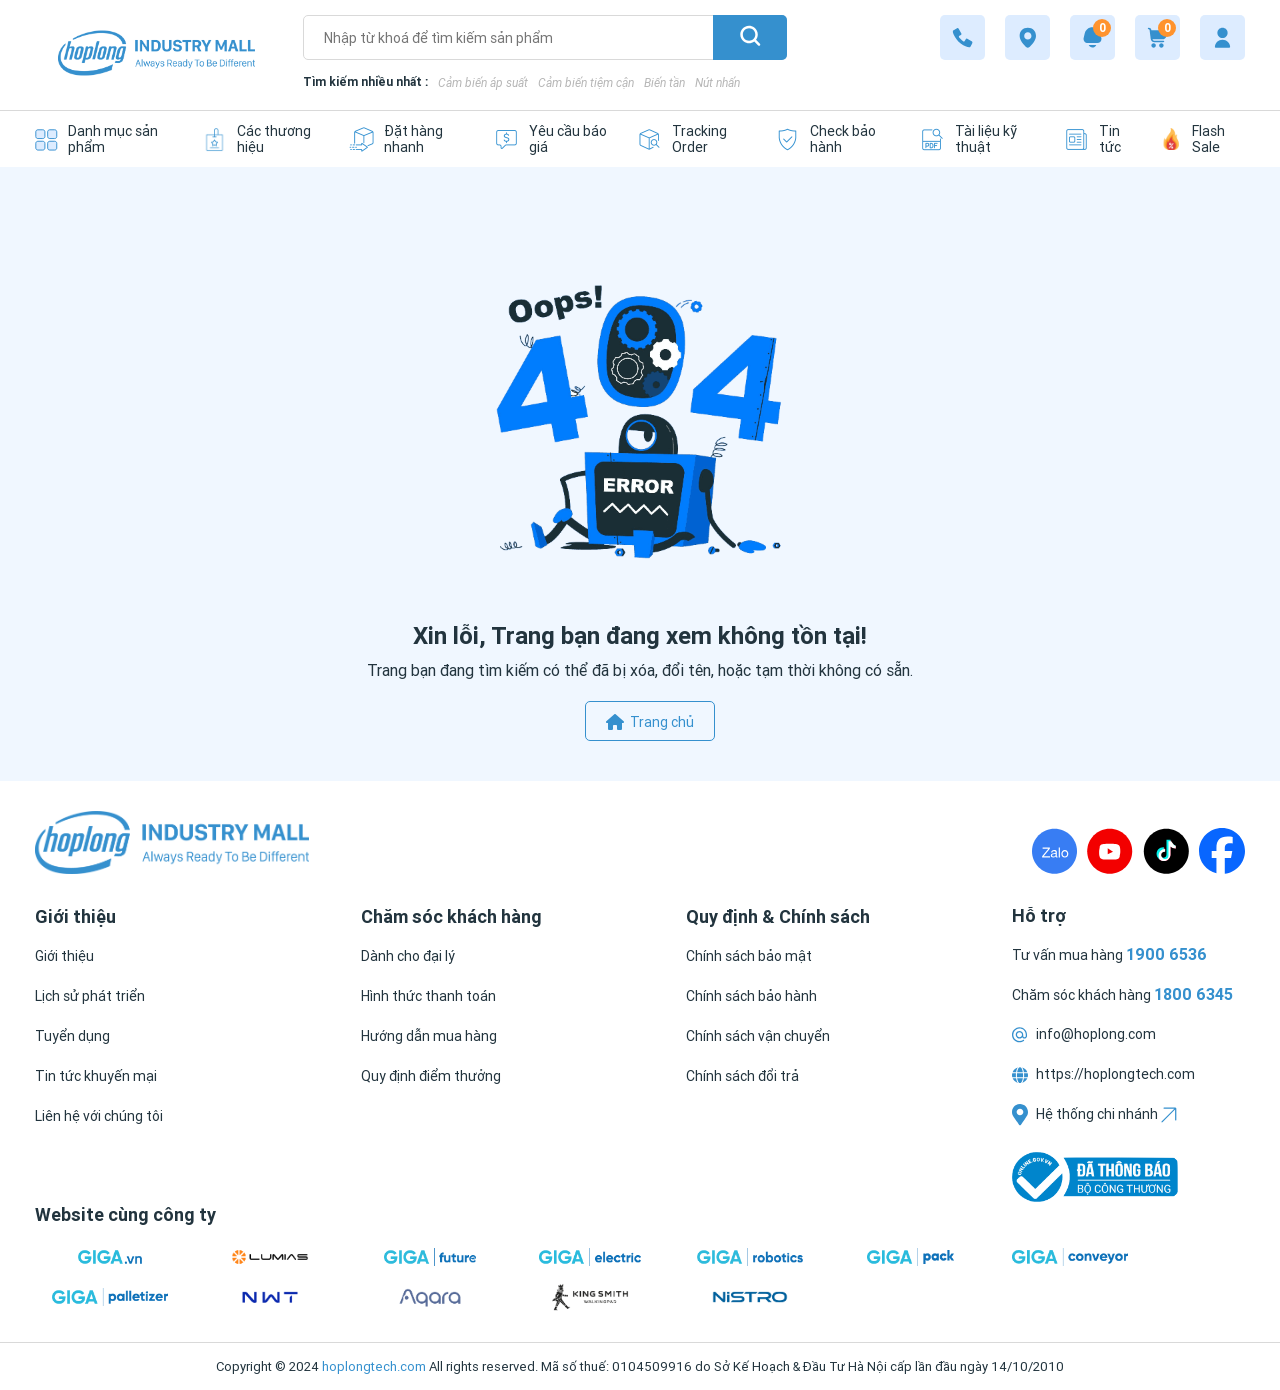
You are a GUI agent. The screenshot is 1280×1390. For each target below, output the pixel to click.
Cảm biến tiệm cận (586, 82)
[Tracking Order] (691, 139)
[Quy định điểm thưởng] (431, 1076)
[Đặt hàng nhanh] (406, 139)
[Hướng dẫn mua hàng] (429, 1036)
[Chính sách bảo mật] (749, 956)
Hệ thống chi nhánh (1094, 1114)
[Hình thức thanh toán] (428, 996)
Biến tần (664, 82)
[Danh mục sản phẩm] (103, 139)
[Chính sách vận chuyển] (758, 1036)
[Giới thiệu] (64, 956)
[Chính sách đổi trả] (742, 1076)
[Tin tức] (1098, 139)
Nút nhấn (717, 82)
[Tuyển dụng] (72, 1036)
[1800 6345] (962, 37)
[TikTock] (1166, 851)
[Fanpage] (1222, 851)
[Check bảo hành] (832, 139)
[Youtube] (1110, 851)
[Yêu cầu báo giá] (550, 139)
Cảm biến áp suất (483, 82)
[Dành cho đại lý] (408, 956)
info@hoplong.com (1084, 1034)
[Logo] (156, 55)
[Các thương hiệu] (260, 139)
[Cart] (1157, 37)
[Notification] (1092, 37)
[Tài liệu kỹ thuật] (977, 139)
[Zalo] (1054, 851)
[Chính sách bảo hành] (751, 996)
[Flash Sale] (1203, 139)
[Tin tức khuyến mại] (96, 1076)
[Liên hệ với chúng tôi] (99, 1116)
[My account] (1222, 37)
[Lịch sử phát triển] (90, 996)
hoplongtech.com (374, 1366)
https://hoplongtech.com (1103, 1074)
